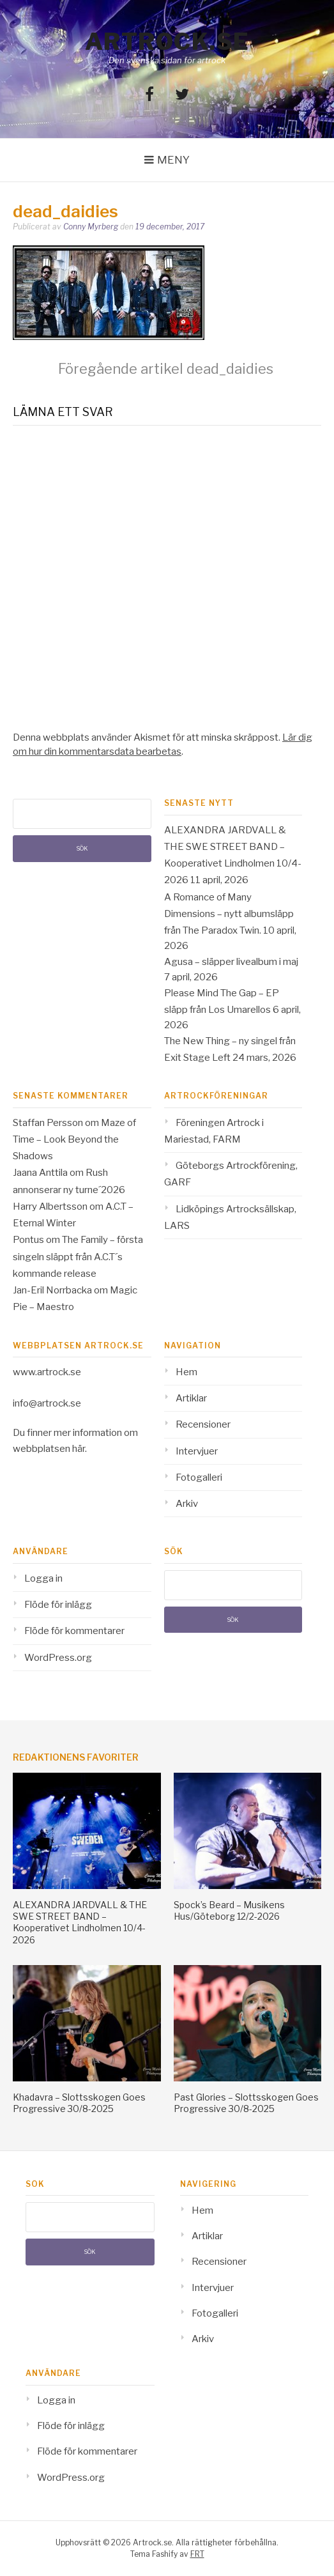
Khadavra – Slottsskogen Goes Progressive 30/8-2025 (79, 2103)
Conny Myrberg (90, 226)
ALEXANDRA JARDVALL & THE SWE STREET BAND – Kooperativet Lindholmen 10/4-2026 (80, 1922)
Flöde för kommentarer (74, 1631)
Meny (173, 159)
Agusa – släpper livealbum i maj (231, 962)
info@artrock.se (47, 1403)
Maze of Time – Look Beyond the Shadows (74, 1139)
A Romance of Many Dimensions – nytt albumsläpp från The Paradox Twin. (229, 914)
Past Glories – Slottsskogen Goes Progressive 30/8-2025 (246, 2103)
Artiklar (191, 1398)
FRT (197, 2554)
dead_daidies (165, 368)
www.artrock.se (47, 1372)
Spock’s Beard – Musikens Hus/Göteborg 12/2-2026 (229, 1910)
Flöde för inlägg (58, 1604)
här (78, 1448)
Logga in (43, 1578)
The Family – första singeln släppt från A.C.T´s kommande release (78, 1256)
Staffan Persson (48, 1123)
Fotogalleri (199, 1477)
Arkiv (187, 1503)
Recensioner (203, 1424)
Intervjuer (197, 1451)
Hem (186, 1372)
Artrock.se (167, 41)
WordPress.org (58, 1657)
